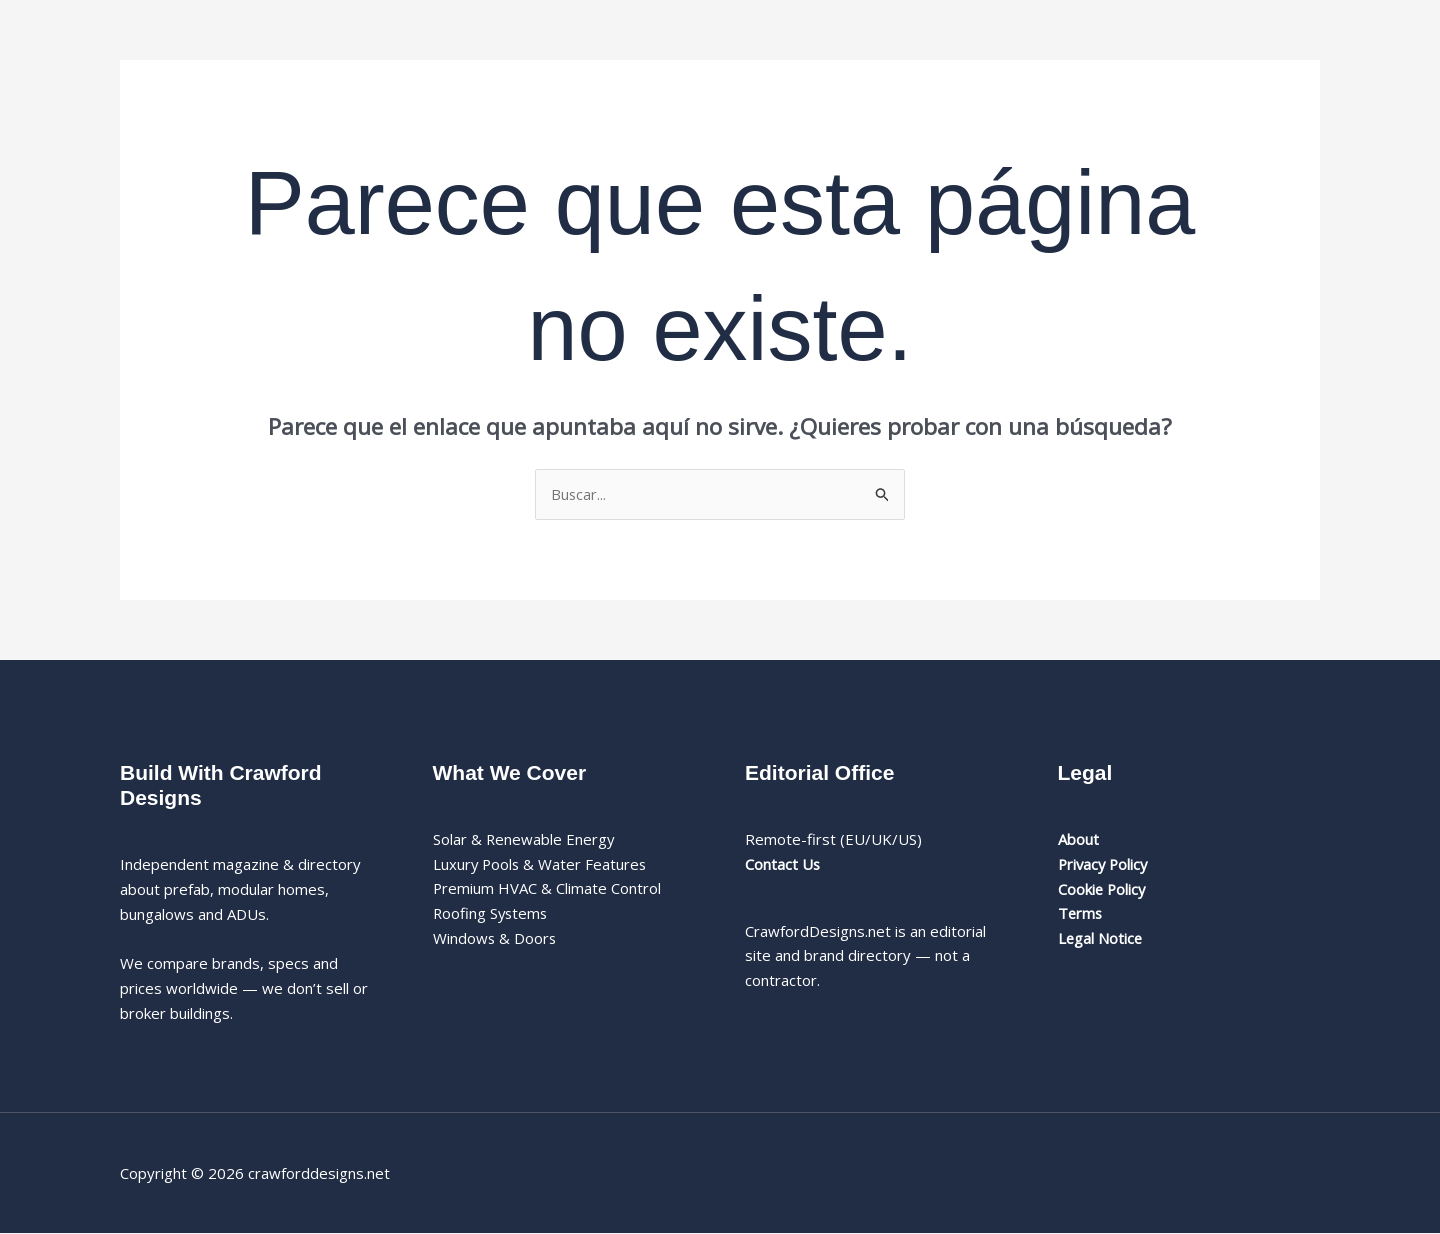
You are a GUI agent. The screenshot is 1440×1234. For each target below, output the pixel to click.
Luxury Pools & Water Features (541, 864)
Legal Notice (1101, 938)
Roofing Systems (492, 914)
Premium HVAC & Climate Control (547, 889)
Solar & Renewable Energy (524, 839)
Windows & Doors (495, 938)
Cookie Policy (1103, 889)
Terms (1081, 914)
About (1078, 839)
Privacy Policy (1105, 864)
